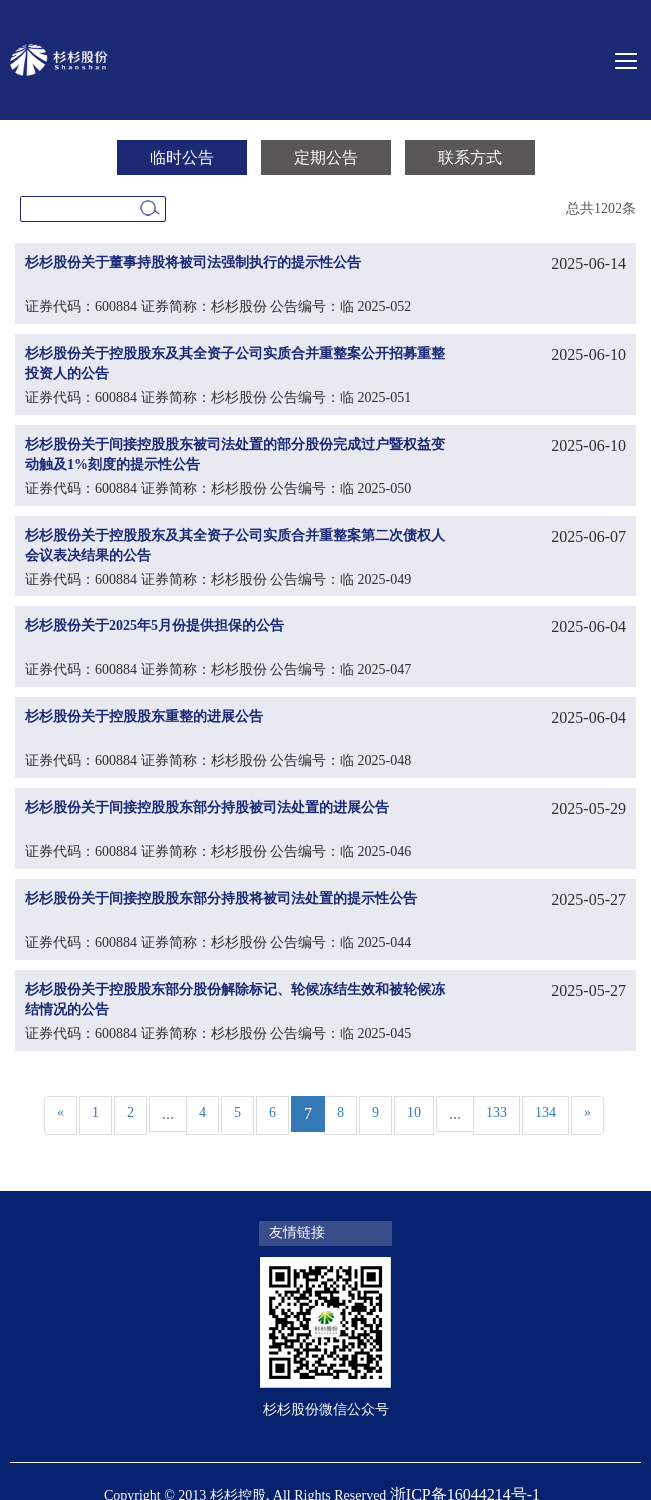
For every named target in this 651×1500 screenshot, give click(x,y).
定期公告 (326, 157)
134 (545, 1112)
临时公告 (182, 157)
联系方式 (470, 157)
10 (414, 1112)
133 (496, 1112)
